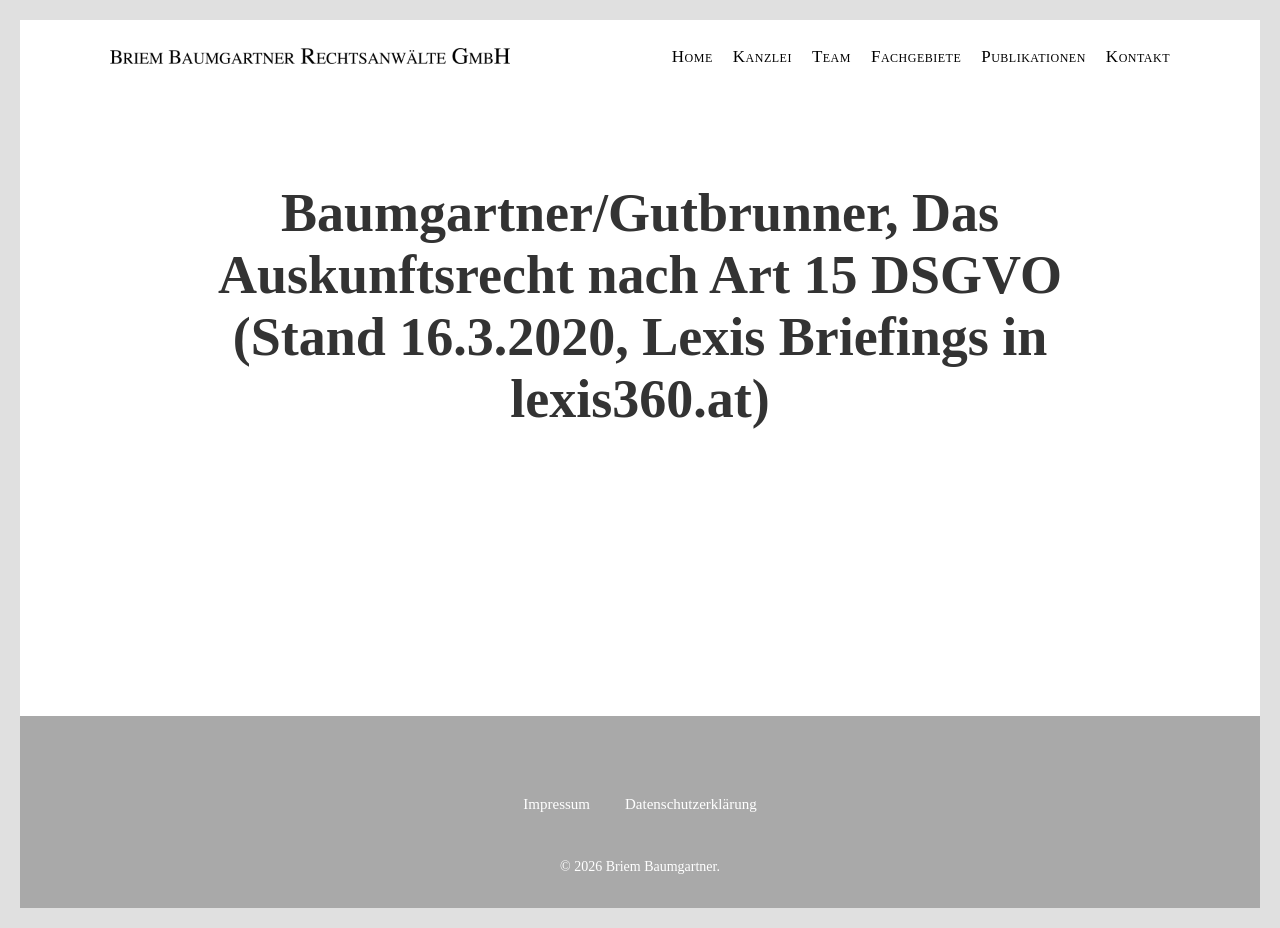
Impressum (556, 804)
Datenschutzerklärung (691, 804)
